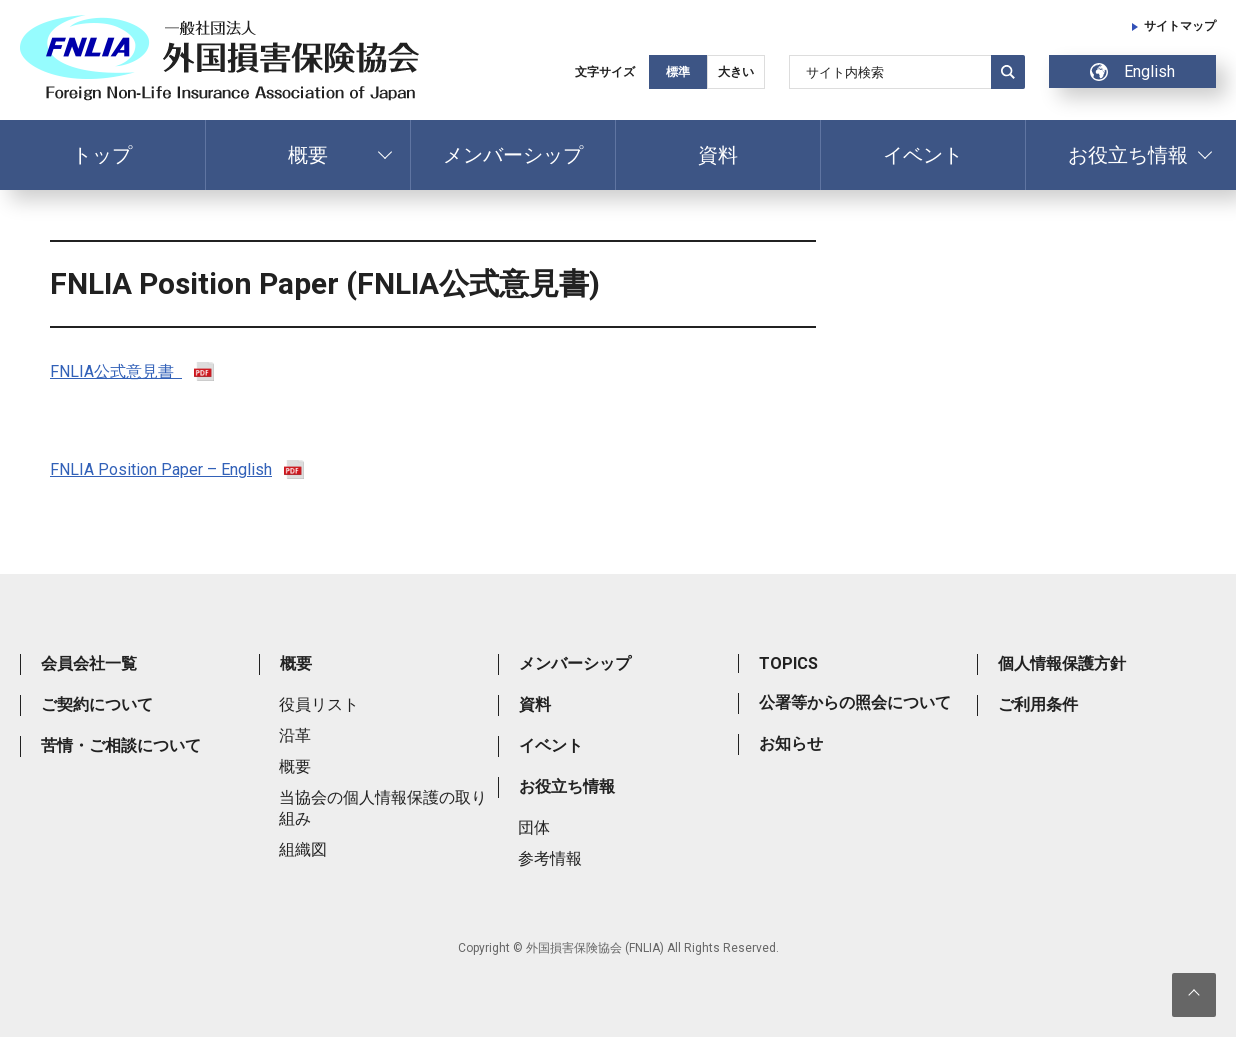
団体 (534, 827)
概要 (308, 155)
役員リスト (319, 704)
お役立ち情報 (1128, 155)
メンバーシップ (513, 155)
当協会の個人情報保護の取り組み (383, 808)
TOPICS (788, 663)
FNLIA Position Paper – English (161, 469)
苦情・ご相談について (121, 745)
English (1132, 71)
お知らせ (791, 743)
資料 (718, 155)
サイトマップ (1180, 26)
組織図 (303, 849)
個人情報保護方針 (1062, 663)
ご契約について (97, 704)
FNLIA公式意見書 (116, 371)
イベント (923, 155)
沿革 (295, 735)
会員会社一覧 (89, 663)
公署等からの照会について (855, 702)
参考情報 (550, 858)
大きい (736, 72)
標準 (678, 72)
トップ (102, 155)
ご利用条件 (1038, 704)
